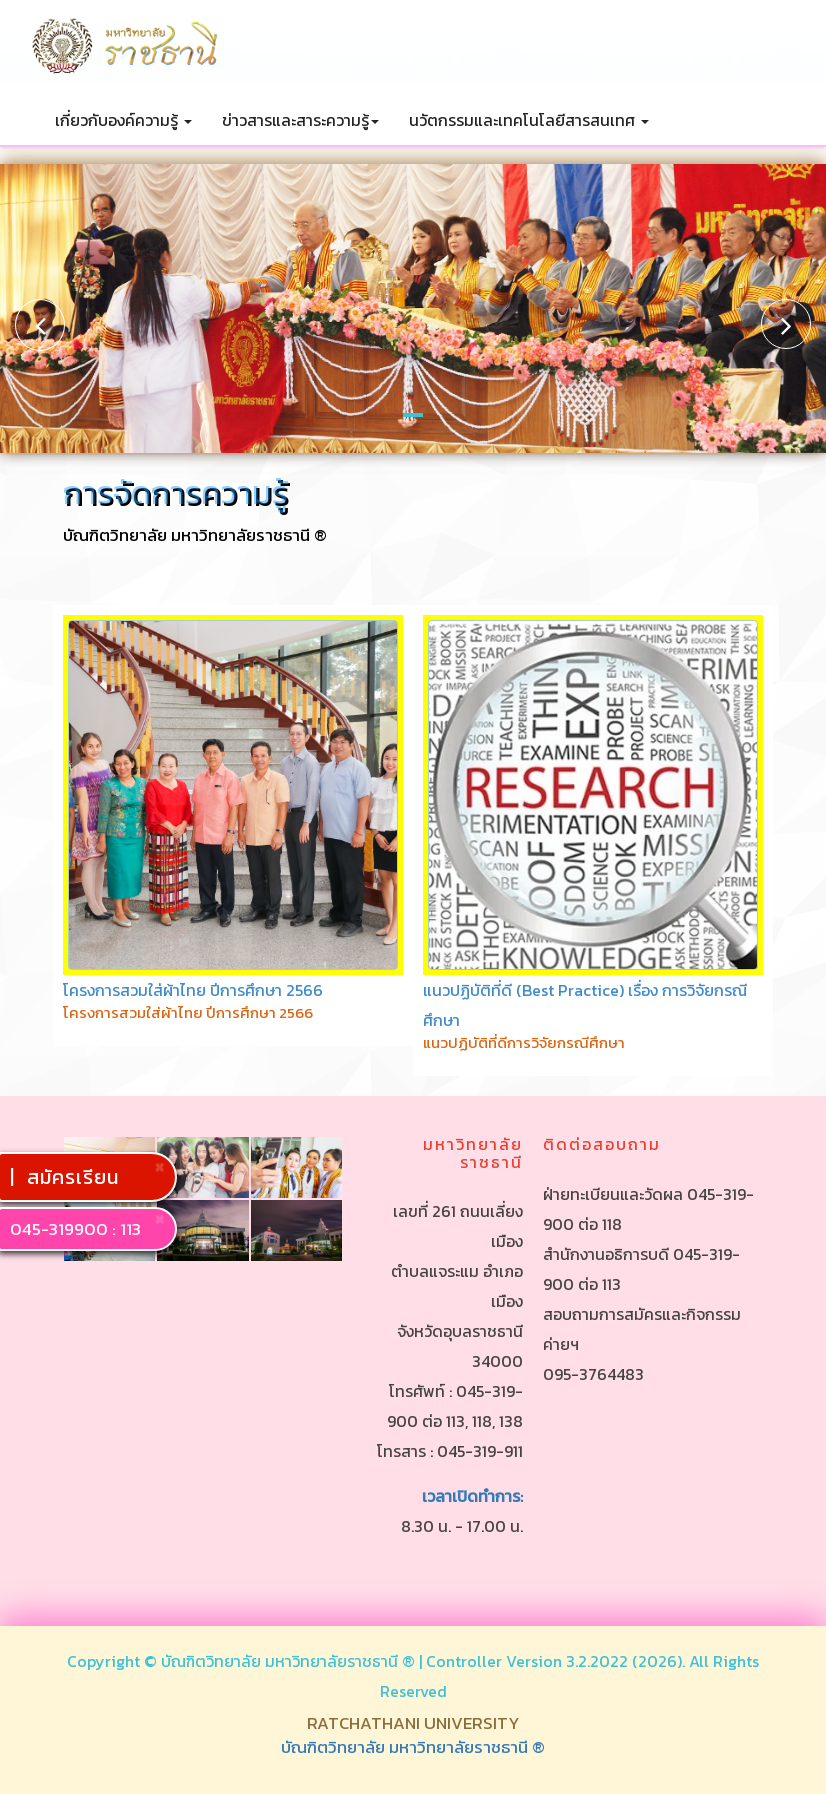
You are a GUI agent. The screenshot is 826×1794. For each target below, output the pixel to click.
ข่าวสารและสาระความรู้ (300, 120)
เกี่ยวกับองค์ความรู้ (123, 120)
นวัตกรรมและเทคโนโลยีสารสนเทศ (529, 120)
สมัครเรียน (76, 1177)
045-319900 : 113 (75, 1229)
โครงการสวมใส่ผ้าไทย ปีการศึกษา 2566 (193, 990)
